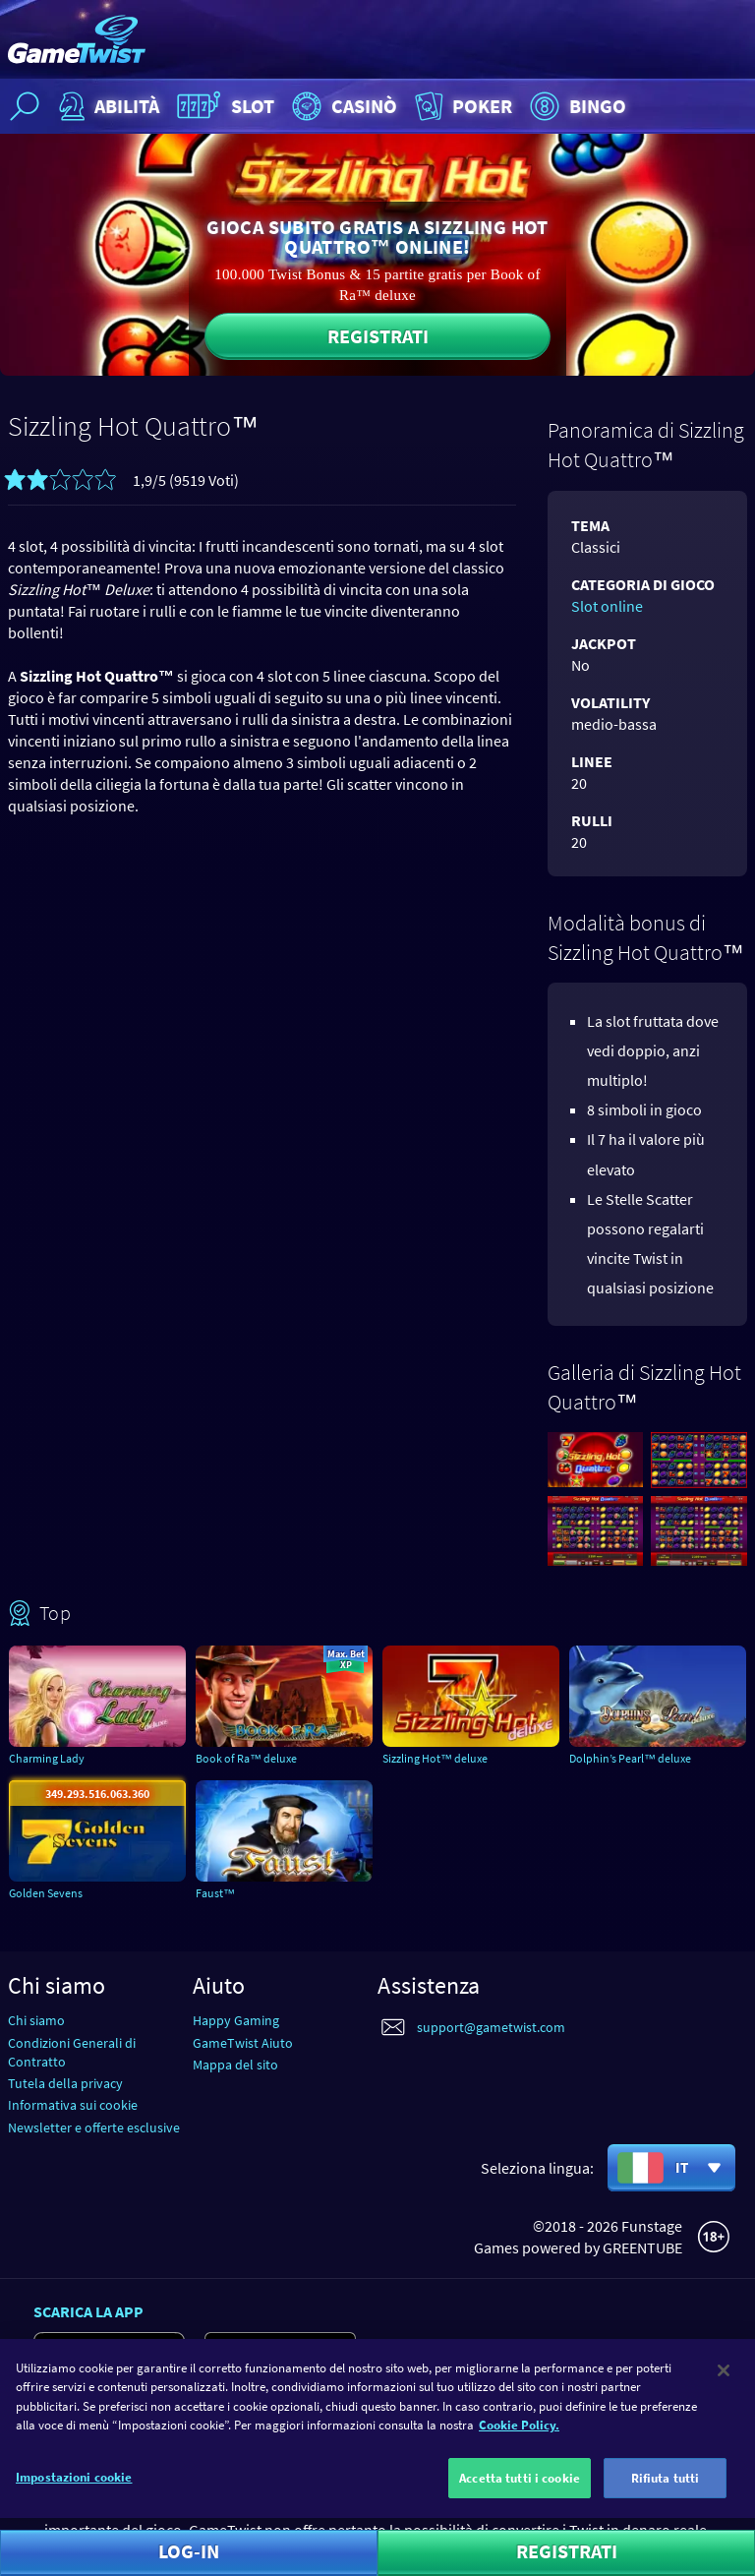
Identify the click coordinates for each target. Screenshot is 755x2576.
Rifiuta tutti (665, 2489)
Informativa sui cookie (73, 2105)
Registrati (378, 336)
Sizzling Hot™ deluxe (435, 1758)
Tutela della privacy (65, 2083)
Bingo (575, 106)
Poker (461, 106)
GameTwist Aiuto (243, 2043)
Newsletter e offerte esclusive (94, 2127)
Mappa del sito (235, 2064)
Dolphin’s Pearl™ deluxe (630, 1758)
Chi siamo (36, 2020)
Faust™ (215, 1893)
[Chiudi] (723, 2381)
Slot (223, 106)
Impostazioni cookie (74, 2488)
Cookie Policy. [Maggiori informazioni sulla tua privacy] (519, 2436)
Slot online (607, 606)
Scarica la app (88, 2311)
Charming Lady (47, 1758)
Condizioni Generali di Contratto (72, 2052)
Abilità (106, 106)
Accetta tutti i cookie (519, 2489)
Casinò (342, 106)
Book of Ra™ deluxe (246, 1758)
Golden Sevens (46, 1893)
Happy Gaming (236, 2020)
